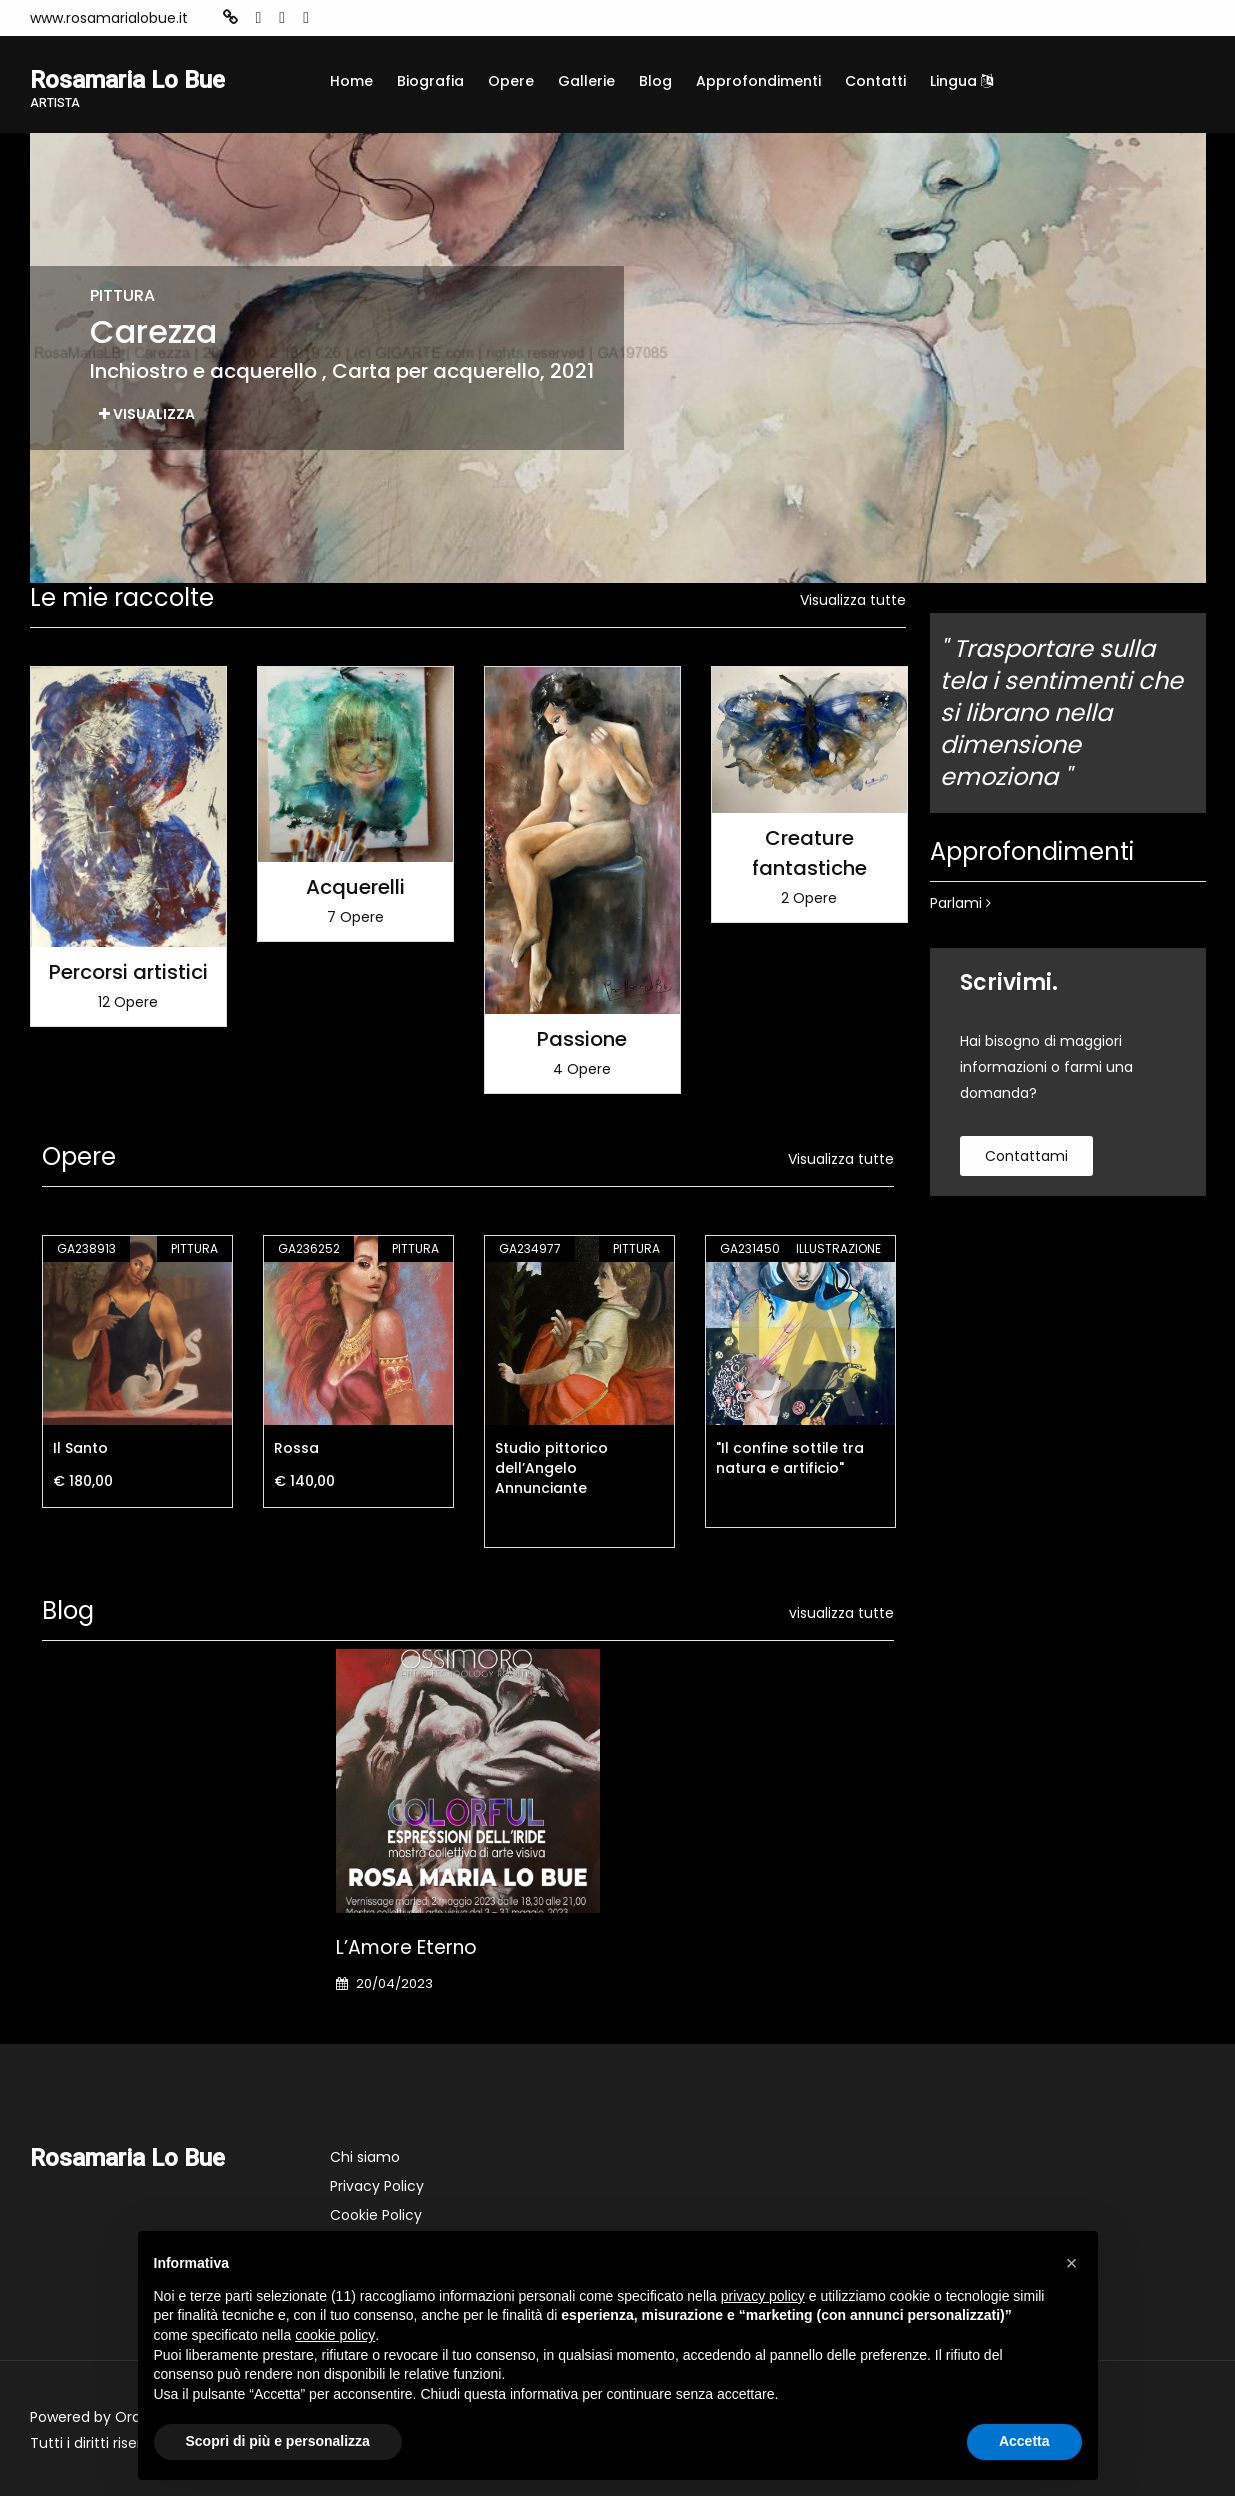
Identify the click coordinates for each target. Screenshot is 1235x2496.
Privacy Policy (377, 2186)
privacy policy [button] (763, 2296)
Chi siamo (365, 2157)
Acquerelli (355, 887)
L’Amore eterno (406, 1947)
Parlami (960, 903)
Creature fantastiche (809, 853)
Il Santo (80, 1448)
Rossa (296, 1448)
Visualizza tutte (853, 600)
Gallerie (586, 81)
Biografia (430, 81)
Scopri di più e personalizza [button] (278, 2441)
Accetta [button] (1024, 2441)
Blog (655, 81)
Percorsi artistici (128, 972)
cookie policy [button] (335, 2335)
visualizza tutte (841, 1613)
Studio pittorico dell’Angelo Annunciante (551, 1468)
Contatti (875, 81)
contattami (1026, 1156)
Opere (511, 81)
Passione (582, 1039)
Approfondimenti (758, 81)
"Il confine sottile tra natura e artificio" (790, 1458)
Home (351, 81)
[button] (1072, 2263)
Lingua (961, 81)
